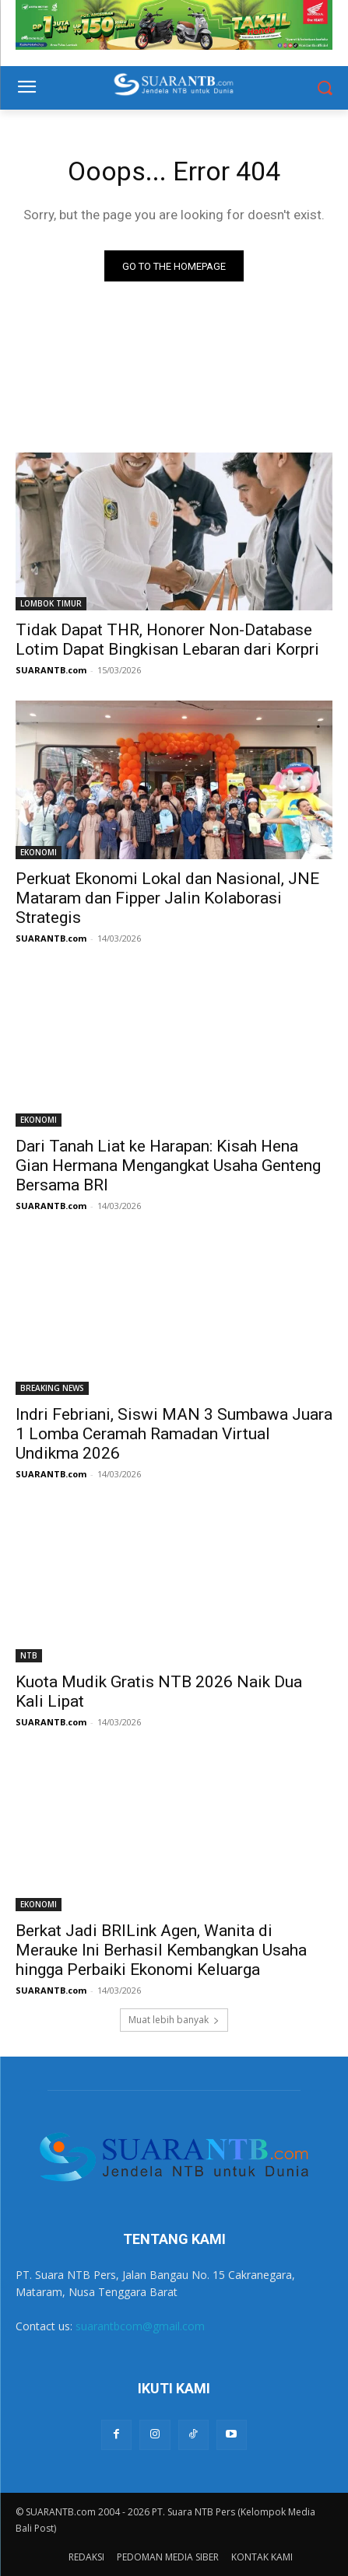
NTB (28, 1655)
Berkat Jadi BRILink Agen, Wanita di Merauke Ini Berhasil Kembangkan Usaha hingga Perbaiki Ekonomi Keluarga (161, 1950)
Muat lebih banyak (174, 2019)
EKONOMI (38, 852)
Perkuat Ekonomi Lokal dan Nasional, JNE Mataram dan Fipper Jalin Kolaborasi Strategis (167, 898)
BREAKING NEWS (52, 1387)
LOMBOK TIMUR (51, 603)
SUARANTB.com (51, 670)
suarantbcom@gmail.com (140, 2326)
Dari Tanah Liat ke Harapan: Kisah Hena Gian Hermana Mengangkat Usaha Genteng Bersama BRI (168, 1165)
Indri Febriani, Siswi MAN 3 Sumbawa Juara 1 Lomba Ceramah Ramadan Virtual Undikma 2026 (174, 1434)
